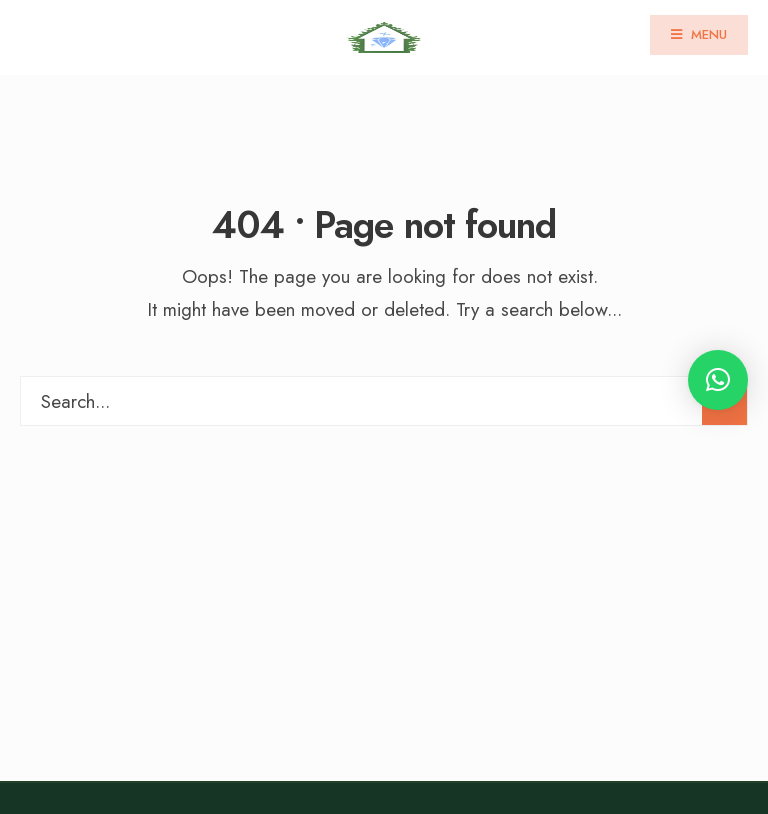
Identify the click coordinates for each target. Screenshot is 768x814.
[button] (718, 380)
